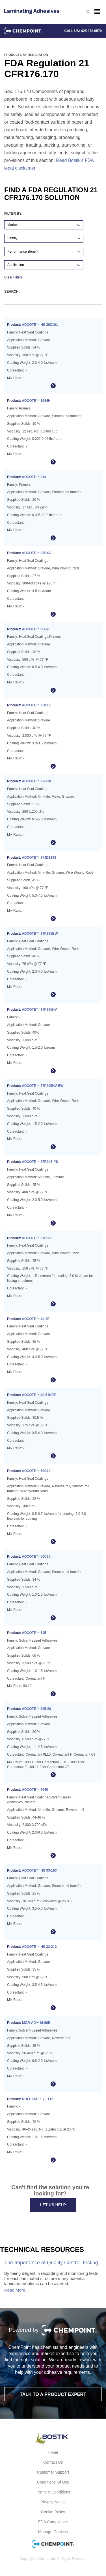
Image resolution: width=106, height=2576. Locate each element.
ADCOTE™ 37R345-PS (40, 1162)
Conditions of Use (53, 2482)
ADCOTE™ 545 (34, 1633)
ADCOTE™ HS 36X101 (40, 325)
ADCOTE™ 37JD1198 (39, 858)
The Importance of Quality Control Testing (51, 2262)
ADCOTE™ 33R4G (36, 553)
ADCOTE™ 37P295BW (40, 934)
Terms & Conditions (53, 2492)
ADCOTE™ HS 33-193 (39, 1870)
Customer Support (53, 2472)
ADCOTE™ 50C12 (36, 1471)
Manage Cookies (53, 2531)
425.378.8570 (91, 31)
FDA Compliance (53, 2522)
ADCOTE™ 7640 (35, 1790)
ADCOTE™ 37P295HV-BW (42, 1086)
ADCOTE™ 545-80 (36, 1709)
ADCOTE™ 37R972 (37, 1238)
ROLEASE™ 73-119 (37, 2099)
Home (53, 2452)
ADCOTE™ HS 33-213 (39, 1947)
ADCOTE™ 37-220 (36, 781)
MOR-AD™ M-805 (36, 2023)
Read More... (16, 2290)
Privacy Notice (53, 2502)
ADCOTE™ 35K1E (36, 705)
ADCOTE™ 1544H (36, 401)
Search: (51, 291)
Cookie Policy (53, 2512)
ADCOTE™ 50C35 (36, 1557)
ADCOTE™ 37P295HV (39, 1010)
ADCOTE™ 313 (34, 477)
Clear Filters (13, 277)
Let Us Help (53, 2205)
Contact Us (53, 2462)
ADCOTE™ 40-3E (35, 1319)
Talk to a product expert (53, 2394)
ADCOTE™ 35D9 (35, 629)
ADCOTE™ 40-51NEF (39, 1395)
